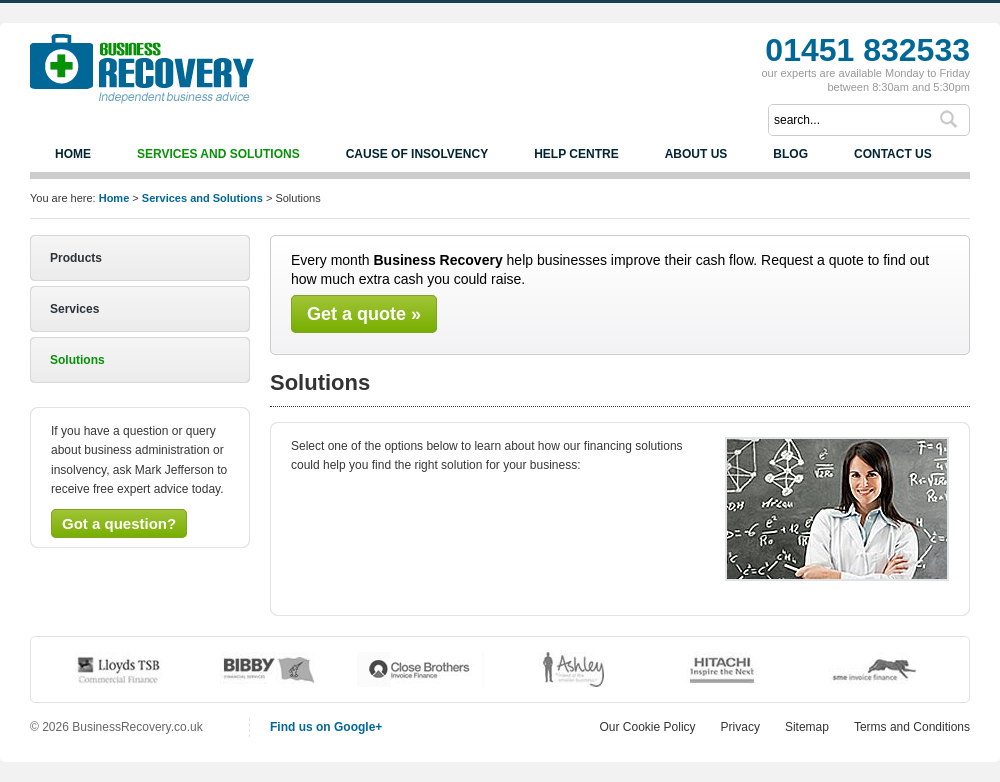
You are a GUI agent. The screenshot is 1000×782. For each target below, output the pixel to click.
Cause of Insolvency (417, 154)
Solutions (77, 360)
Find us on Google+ (326, 727)
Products (76, 258)
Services (74, 309)
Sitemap (807, 727)
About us (696, 154)
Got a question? (119, 523)
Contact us (893, 154)
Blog (790, 154)
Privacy (740, 727)
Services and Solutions (218, 154)
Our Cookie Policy (648, 727)
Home (73, 154)
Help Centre (576, 154)
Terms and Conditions (912, 727)
